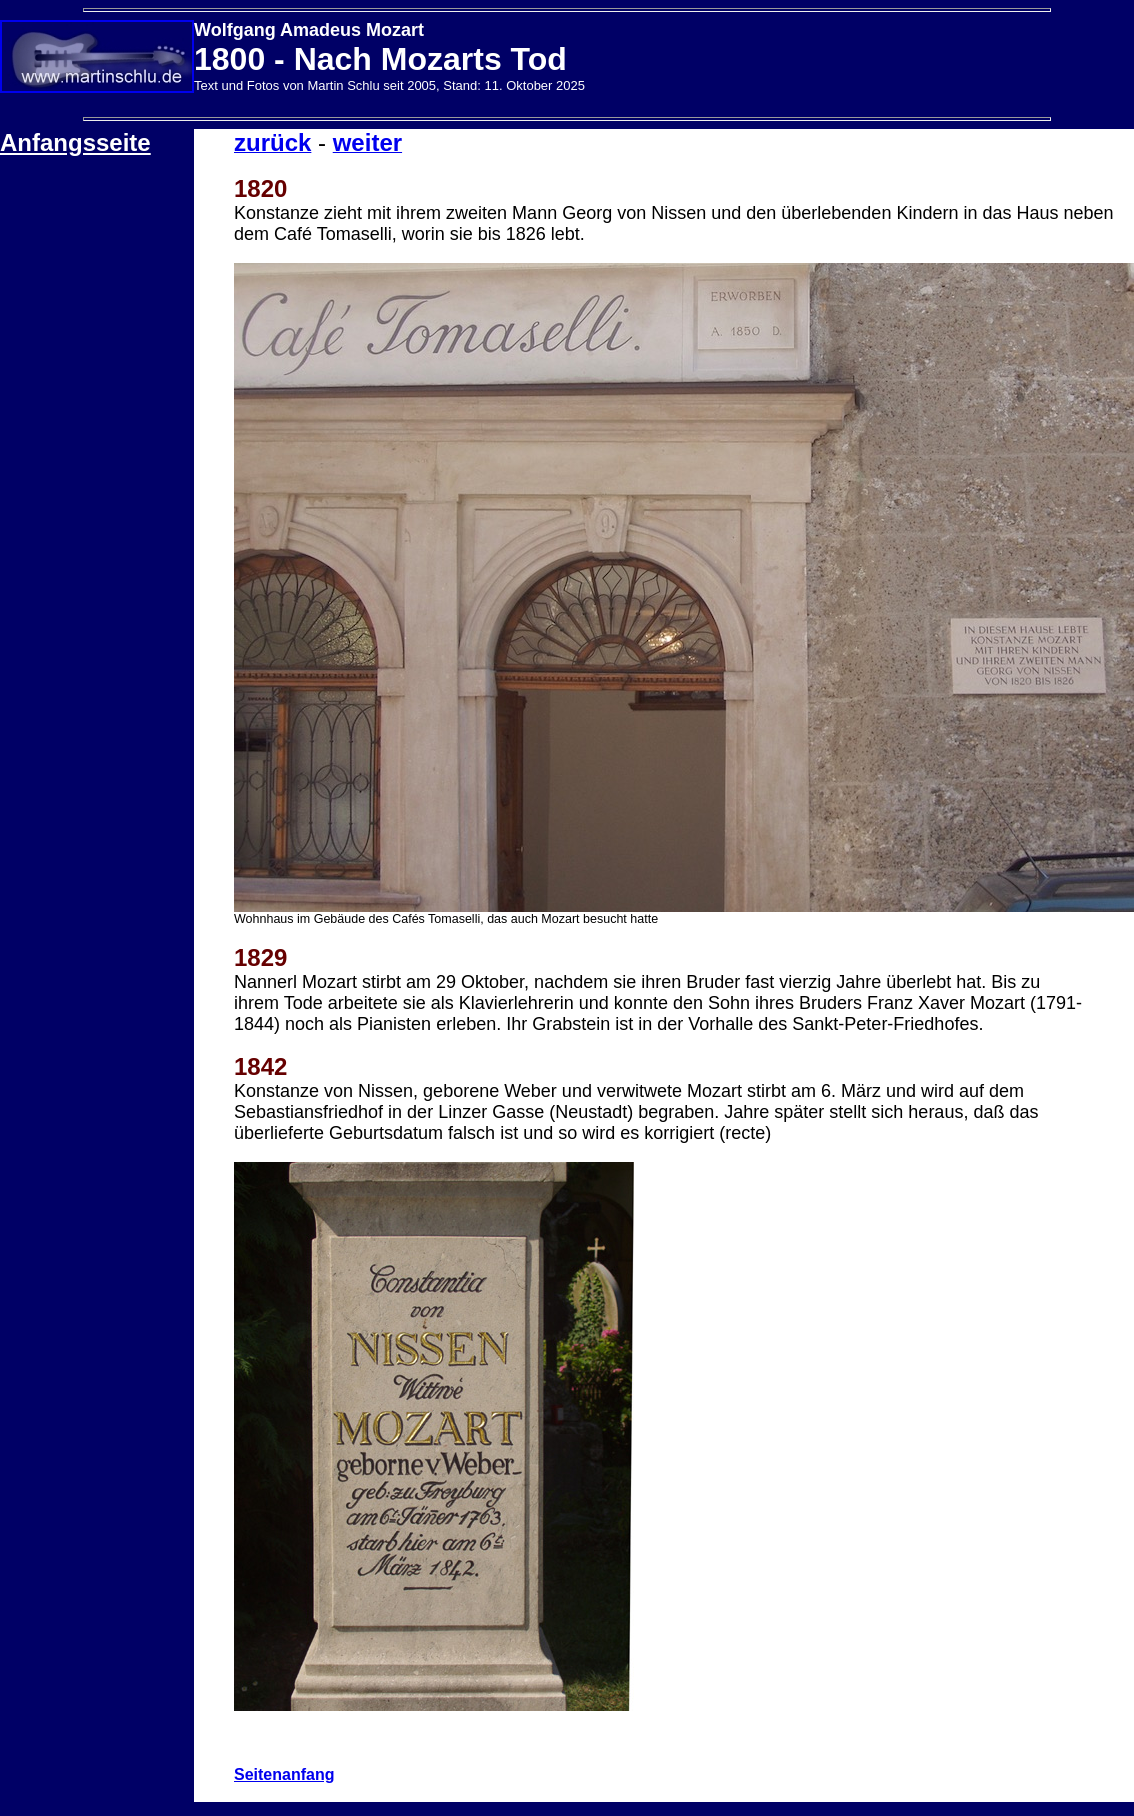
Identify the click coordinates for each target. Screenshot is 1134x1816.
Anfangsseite (75, 142)
